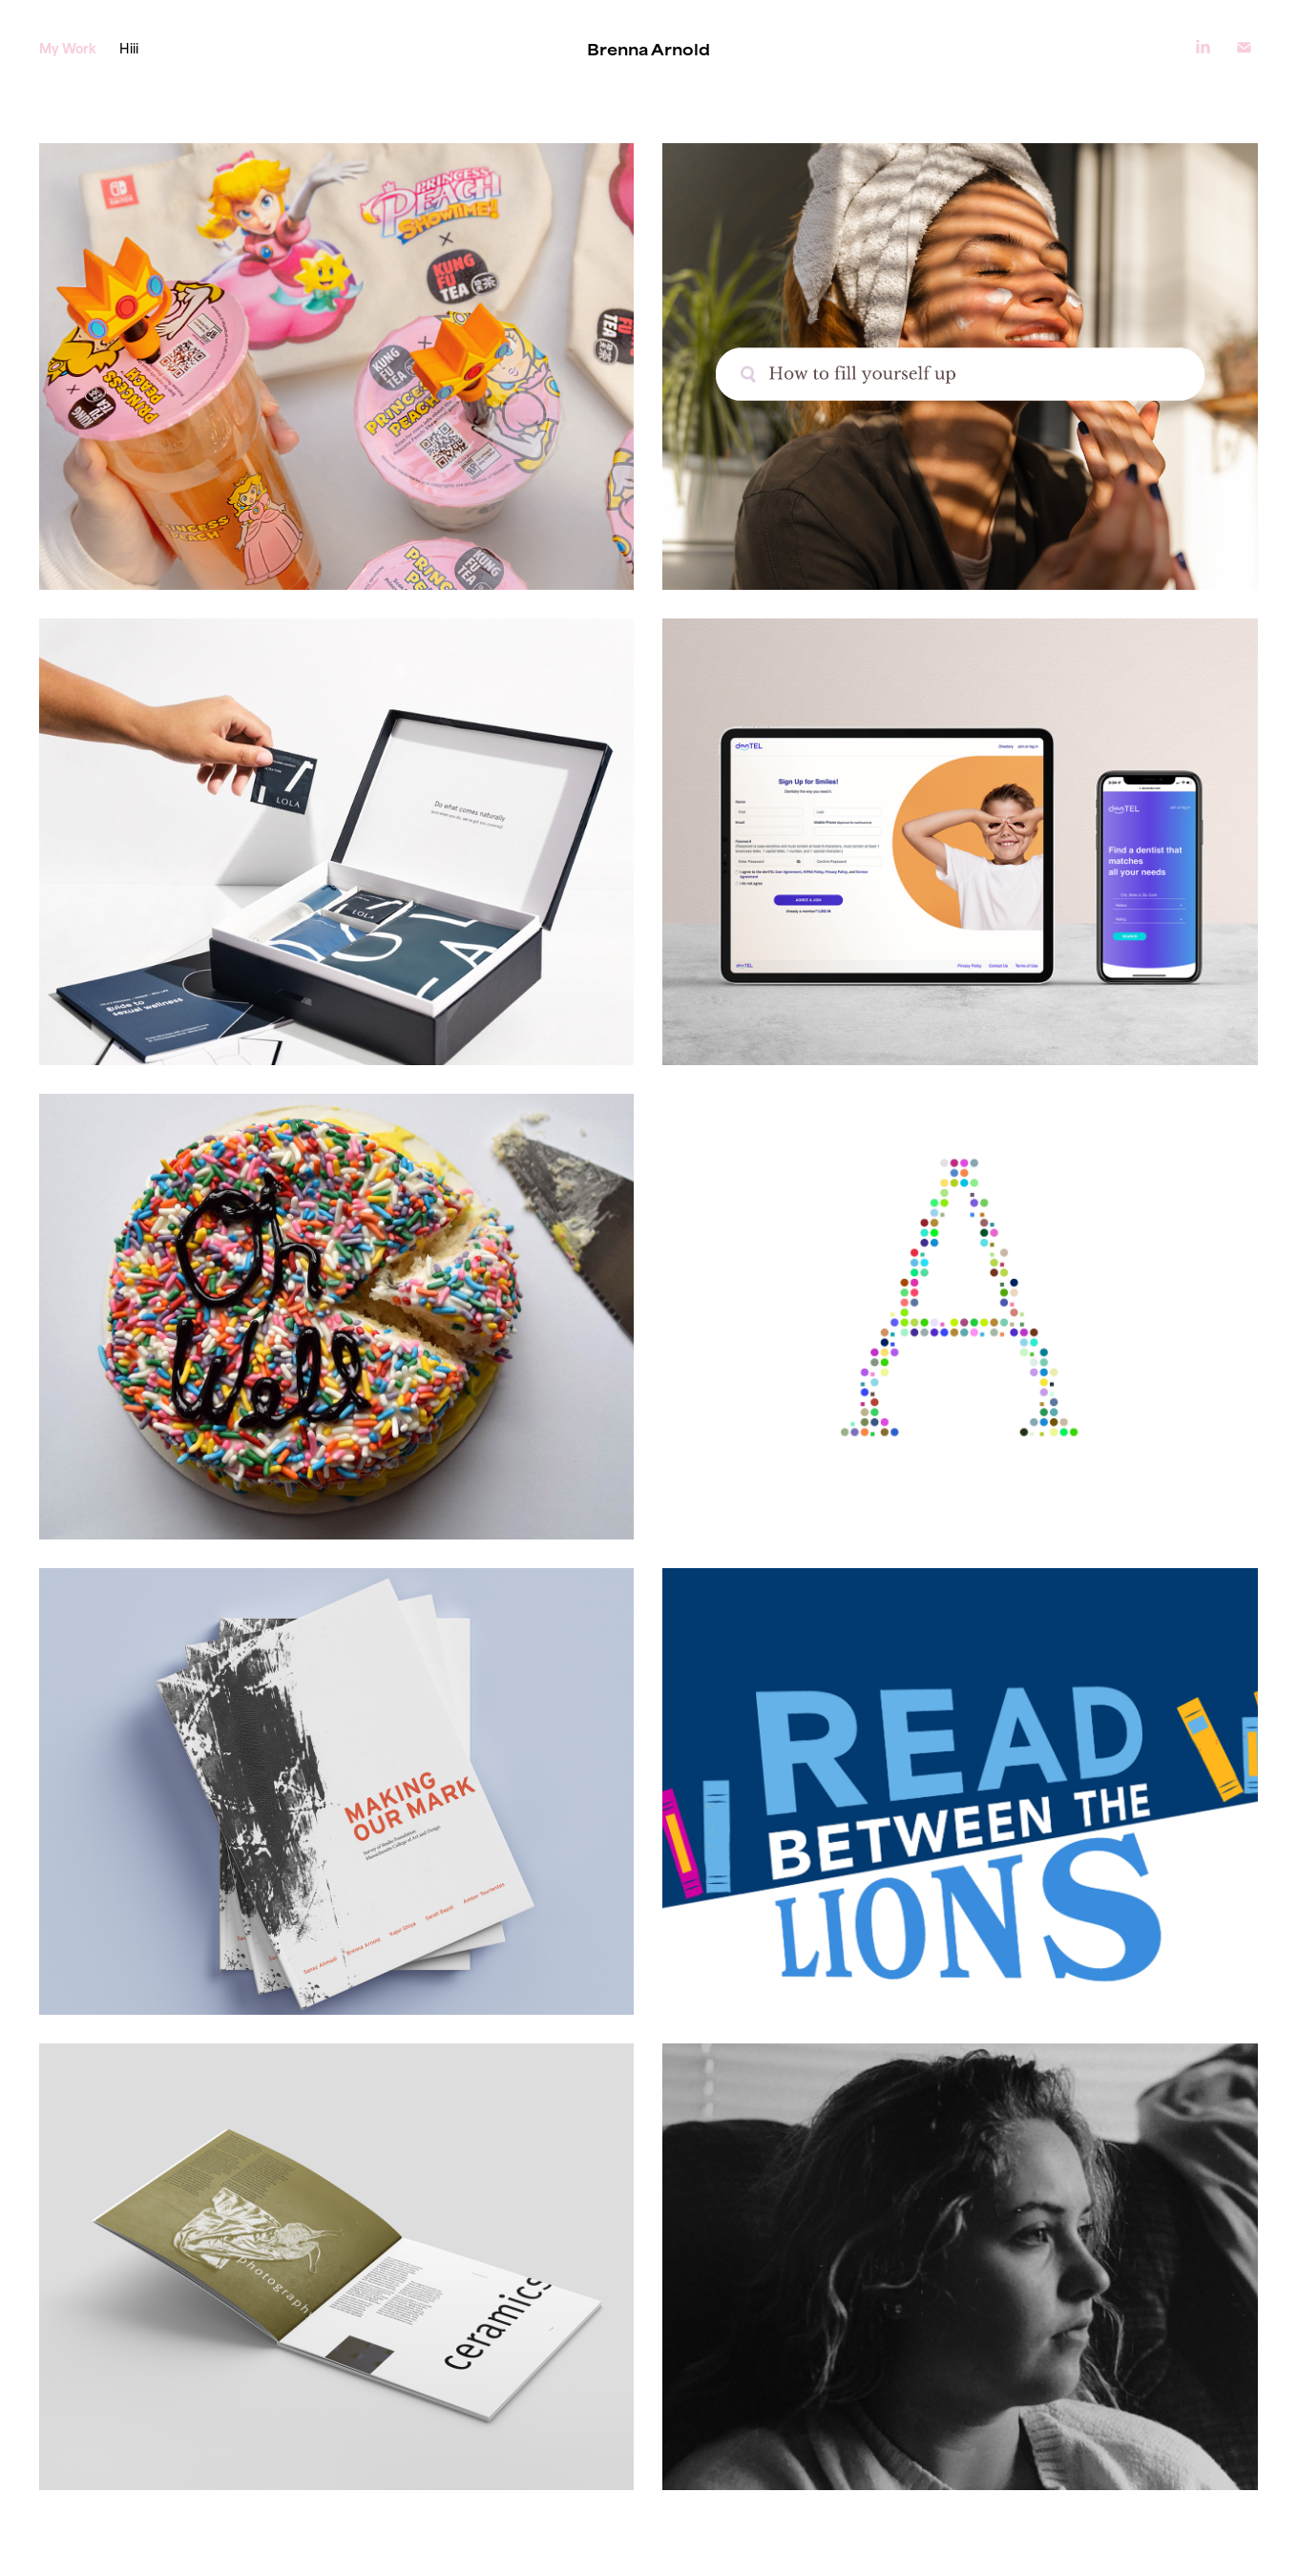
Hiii (128, 47)
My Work (67, 47)
